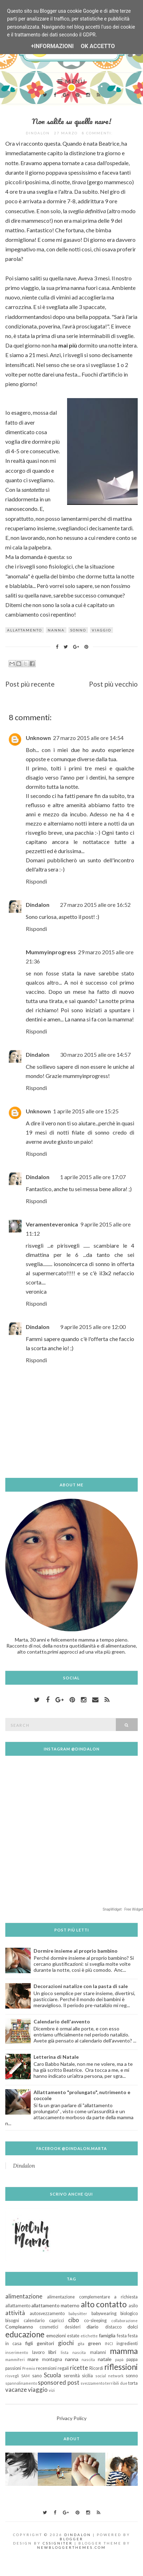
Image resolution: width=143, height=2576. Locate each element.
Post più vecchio (113, 684)
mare (33, 2359)
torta (133, 2383)
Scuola (52, 2375)
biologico (129, 2313)
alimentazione (23, 2296)
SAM (25, 2375)
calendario (34, 2320)
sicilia (87, 2375)
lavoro (38, 2352)
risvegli (12, 2375)
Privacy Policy (71, 2418)
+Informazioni (52, 46)
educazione (24, 2334)
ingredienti (127, 2343)
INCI (109, 2343)
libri (52, 2352)
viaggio (101, 630)
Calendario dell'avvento (62, 2021)
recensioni (46, 2368)
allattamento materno (55, 2305)
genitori (45, 2343)
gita (81, 2343)
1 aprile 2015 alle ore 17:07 (93, 1176)
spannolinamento (21, 2383)
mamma (124, 2351)
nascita (88, 2359)
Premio (28, 2368)
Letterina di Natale (56, 2057)
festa (122, 2335)
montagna (52, 2359)
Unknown (38, 737)
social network (109, 2375)
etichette (89, 2335)
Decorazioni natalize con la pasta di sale (81, 1986)
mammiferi (15, 2359)
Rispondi (36, 881)
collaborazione (124, 2320)
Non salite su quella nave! (71, 121)
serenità (72, 2375)
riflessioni (121, 2367)
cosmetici (49, 2327)
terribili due (116, 2383)
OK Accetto (98, 46)
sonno (78, 630)
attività (15, 2312)
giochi (66, 2343)
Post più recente (30, 684)
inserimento (16, 2352)
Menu (71, 81)
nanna (56, 630)
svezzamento (93, 2383)
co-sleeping (95, 2320)
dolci (132, 2327)
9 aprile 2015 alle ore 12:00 (93, 1326)
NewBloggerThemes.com (71, 2547)
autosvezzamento (47, 2313)
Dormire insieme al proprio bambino (76, 1951)
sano (37, 2375)
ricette (79, 2367)
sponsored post (58, 2382)
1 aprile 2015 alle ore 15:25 (86, 1111)
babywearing (104, 2313)
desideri (73, 2327)
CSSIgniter (58, 2543)
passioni (13, 2368)
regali (63, 2368)
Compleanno (19, 2327)
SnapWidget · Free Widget (123, 1909)
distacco (113, 2327)
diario (93, 2327)
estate (73, 2335)
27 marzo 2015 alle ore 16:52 (95, 904)
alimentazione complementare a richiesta (92, 2297)
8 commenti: (98, 133)
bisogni (12, 2320)
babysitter (77, 2313)
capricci (56, 2320)
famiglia (107, 2335)
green (94, 2343)
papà (119, 2359)
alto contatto (104, 2304)
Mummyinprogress (51, 952)
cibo (73, 2320)
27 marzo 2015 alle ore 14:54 (88, 737)
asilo (133, 2305)
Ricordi (96, 2368)
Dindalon (37, 904)
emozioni (56, 2335)
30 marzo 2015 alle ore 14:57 (95, 1054)
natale (105, 2359)
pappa (132, 2359)
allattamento (24, 630)
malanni (98, 2352)
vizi (52, 2390)
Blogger (71, 2539)
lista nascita (73, 2352)
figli (29, 2343)
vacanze (16, 2389)
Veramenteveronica (52, 1224)
